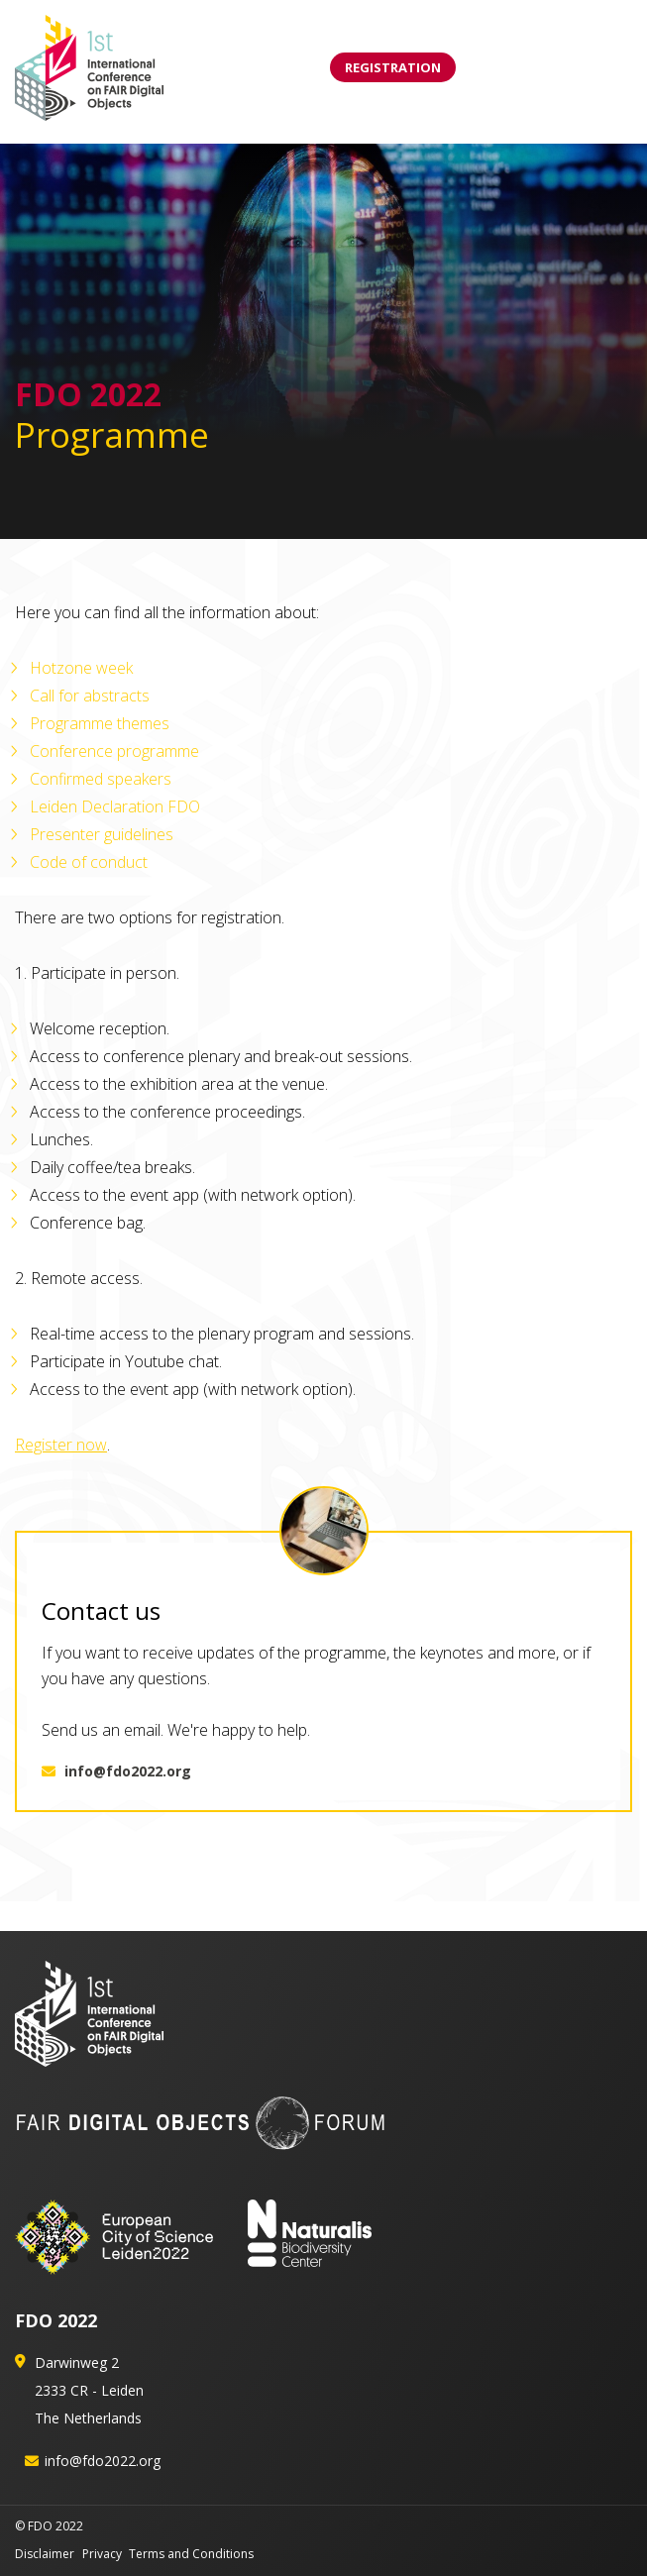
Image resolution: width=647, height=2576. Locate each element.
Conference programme (114, 751)
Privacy (102, 2553)
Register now (61, 1444)
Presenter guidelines (101, 834)
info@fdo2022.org (116, 1771)
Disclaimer (44, 2553)
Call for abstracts (90, 695)
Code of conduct (89, 862)
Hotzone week (81, 668)
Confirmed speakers (100, 779)
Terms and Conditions (191, 2553)
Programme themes (99, 723)
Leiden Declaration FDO (115, 806)
